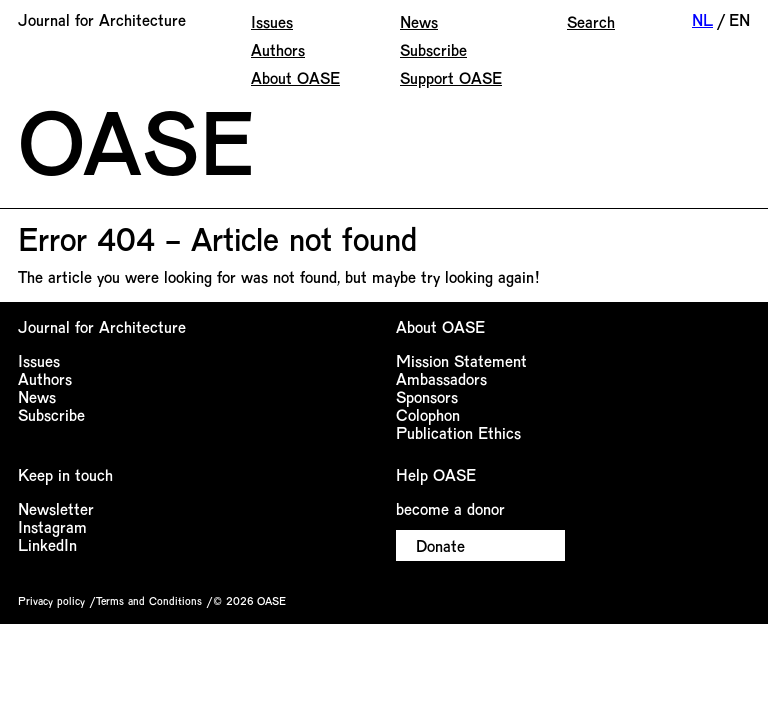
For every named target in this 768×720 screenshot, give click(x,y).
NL (702, 19)
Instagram (52, 526)
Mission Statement (461, 360)
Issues (272, 21)
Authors (278, 49)
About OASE (295, 77)
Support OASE (451, 77)
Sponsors (427, 396)
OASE (136, 140)
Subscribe (433, 49)
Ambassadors (441, 378)
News (419, 21)
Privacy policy (51, 600)
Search (591, 21)
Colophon (428, 414)
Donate (440, 545)
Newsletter (56, 508)
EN (739, 19)
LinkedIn (47, 544)
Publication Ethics (458, 432)
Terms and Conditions (149, 600)
